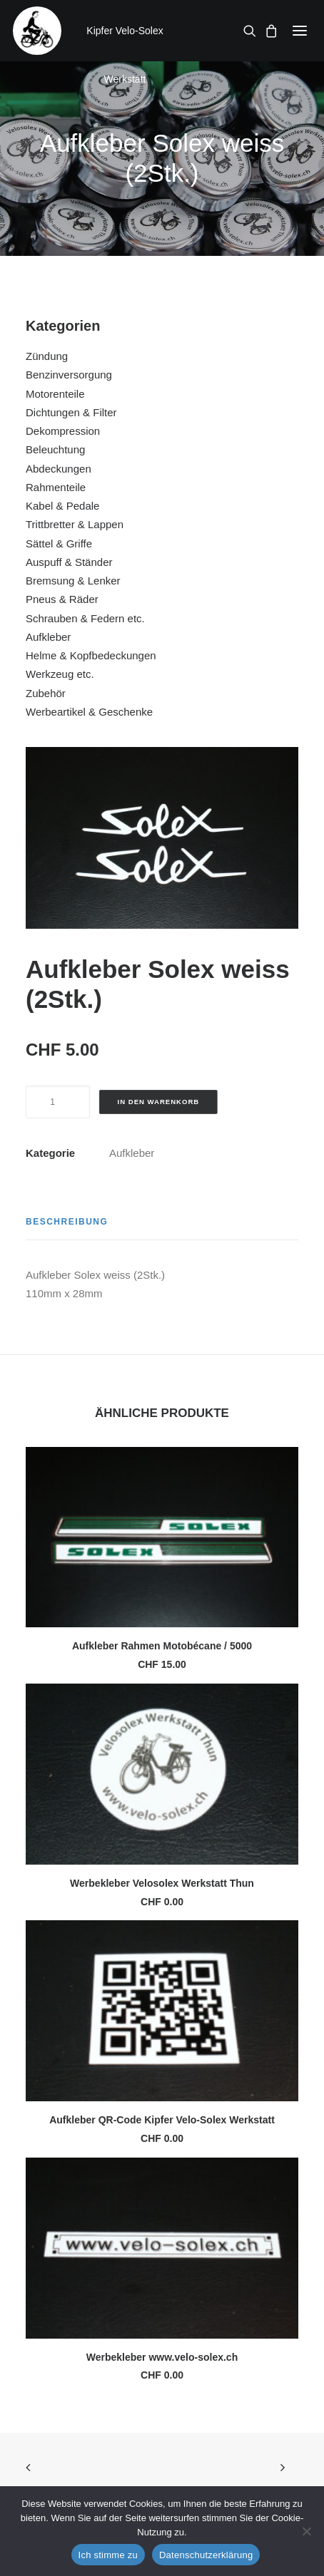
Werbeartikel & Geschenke (89, 712)
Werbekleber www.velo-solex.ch (162, 2357)
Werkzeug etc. (60, 674)
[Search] (245, 30)
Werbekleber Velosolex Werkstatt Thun (162, 1883)
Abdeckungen (58, 469)
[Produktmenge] (58, 1102)
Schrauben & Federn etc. (85, 618)
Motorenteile (55, 394)
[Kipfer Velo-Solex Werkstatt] (37, 30)
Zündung (47, 356)
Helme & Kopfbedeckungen (91, 655)
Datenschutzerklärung (206, 2555)
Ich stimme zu (108, 2555)
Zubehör (46, 693)
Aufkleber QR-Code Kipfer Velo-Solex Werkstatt (162, 2120)
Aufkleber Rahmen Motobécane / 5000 (162, 1646)
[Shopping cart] (267, 30)
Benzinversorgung (69, 375)
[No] (306, 2531)
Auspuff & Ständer (69, 562)
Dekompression (63, 431)
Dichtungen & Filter (71, 412)
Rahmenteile (56, 487)
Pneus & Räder (62, 599)
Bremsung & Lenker (73, 581)
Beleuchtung (55, 449)
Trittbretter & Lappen (74, 524)
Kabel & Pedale (62, 506)
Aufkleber (48, 637)
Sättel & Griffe (59, 543)
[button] (299, 30)
